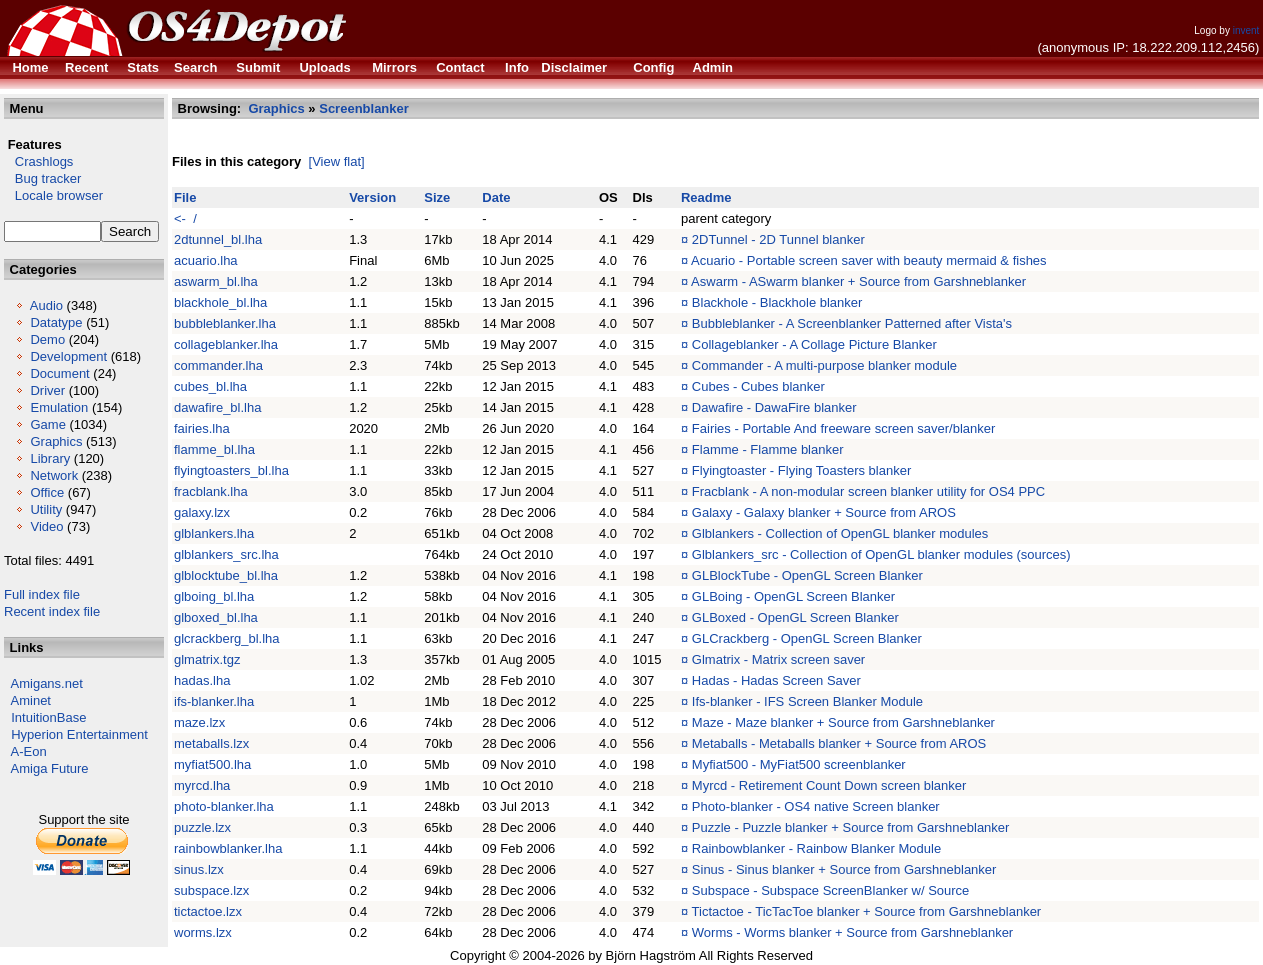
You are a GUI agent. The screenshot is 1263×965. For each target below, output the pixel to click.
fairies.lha (202, 428)
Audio (46, 305)
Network (54, 475)
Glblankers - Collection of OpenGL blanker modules (840, 533)
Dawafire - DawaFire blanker (774, 407)
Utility (46, 509)
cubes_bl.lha (210, 386)
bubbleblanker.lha (225, 323)
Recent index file (52, 611)
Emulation (59, 407)
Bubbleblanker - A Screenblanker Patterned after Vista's (852, 323)
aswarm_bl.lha (216, 281)
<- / (185, 218)
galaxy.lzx (202, 512)
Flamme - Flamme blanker (768, 449)
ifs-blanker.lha (214, 701)
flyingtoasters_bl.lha (231, 470)
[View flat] (337, 161)
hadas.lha (202, 680)
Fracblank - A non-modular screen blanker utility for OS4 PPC (868, 491)
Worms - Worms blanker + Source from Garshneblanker (852, 932)
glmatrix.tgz (207, 659)
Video (46, 526)
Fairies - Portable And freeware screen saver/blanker (843, 428)
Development (68, 356)
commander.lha (218, 365)
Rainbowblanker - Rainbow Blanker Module (816, 848)
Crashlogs (38, 161)
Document (59, 373)
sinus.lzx (199, 869)
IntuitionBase (48, 717)
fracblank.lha (211, 491)
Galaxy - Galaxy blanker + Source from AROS (824, 512)
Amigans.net (47, 683)
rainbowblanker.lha (228, 848)
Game (47, 424)
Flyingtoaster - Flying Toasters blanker (801, 470)
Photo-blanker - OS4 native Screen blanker (816, 806)
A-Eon (29, 751)
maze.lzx (199, 722)
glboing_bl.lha (214, 596)
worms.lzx (203, 932)
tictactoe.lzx (208, 911)
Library (50, 458)
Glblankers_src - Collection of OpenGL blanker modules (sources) (881, 554)
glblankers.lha (214, 533)
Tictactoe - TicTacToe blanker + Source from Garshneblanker (867, 911)
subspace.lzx (211, 890)
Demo (47, 339)
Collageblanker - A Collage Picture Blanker (814, 344)
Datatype (56, 322)
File (185, 197)
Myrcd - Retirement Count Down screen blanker (829, 785)
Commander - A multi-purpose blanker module (824, 365)
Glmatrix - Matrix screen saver (778, 659)
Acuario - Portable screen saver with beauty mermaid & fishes (869, 260)
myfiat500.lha (212, 764)
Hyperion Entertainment (79, 734)
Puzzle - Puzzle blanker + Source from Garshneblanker (851, 827)
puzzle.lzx (202, 827)
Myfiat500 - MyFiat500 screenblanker (799, 764)
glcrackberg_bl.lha (227, 638)
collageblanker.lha (226, 344)
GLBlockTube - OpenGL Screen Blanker (807, 575)
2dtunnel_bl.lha (218, 239)
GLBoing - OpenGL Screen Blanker (793, 596)
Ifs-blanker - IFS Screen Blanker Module (807, 701)
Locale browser (53, 195)
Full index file (42, 594)
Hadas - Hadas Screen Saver (776, 680)
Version (372, 197)
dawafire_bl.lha (217, 407)
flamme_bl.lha (214, 449)
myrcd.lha (202, 785)
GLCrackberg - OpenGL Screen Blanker (807, 638)
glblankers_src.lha (226, 554)
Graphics (56, 441)
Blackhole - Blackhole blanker (777, 302)
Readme (706, 197)
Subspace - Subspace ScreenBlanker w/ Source (831, 890)
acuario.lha (206, 260)
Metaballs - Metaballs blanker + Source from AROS (839, 743)
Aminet (31, 700)
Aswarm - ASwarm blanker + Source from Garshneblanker (858, 281)
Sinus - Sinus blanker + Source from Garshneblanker (844, 869)
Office (47, 492)
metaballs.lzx (211, 743)
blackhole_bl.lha (220, 302)
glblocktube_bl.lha (226, 575)
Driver (47, 390)
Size (437, 197)
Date (496, 197)
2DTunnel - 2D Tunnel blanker (778, 239)
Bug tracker (42, 178)
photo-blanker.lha (224, 806)
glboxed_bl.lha (216, 617)
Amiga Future (50, 768)
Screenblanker (364, 108)
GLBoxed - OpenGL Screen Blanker (795, 617)
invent (1246, 30)
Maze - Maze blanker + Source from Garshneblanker (843, 722)
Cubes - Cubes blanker (758, 386)
